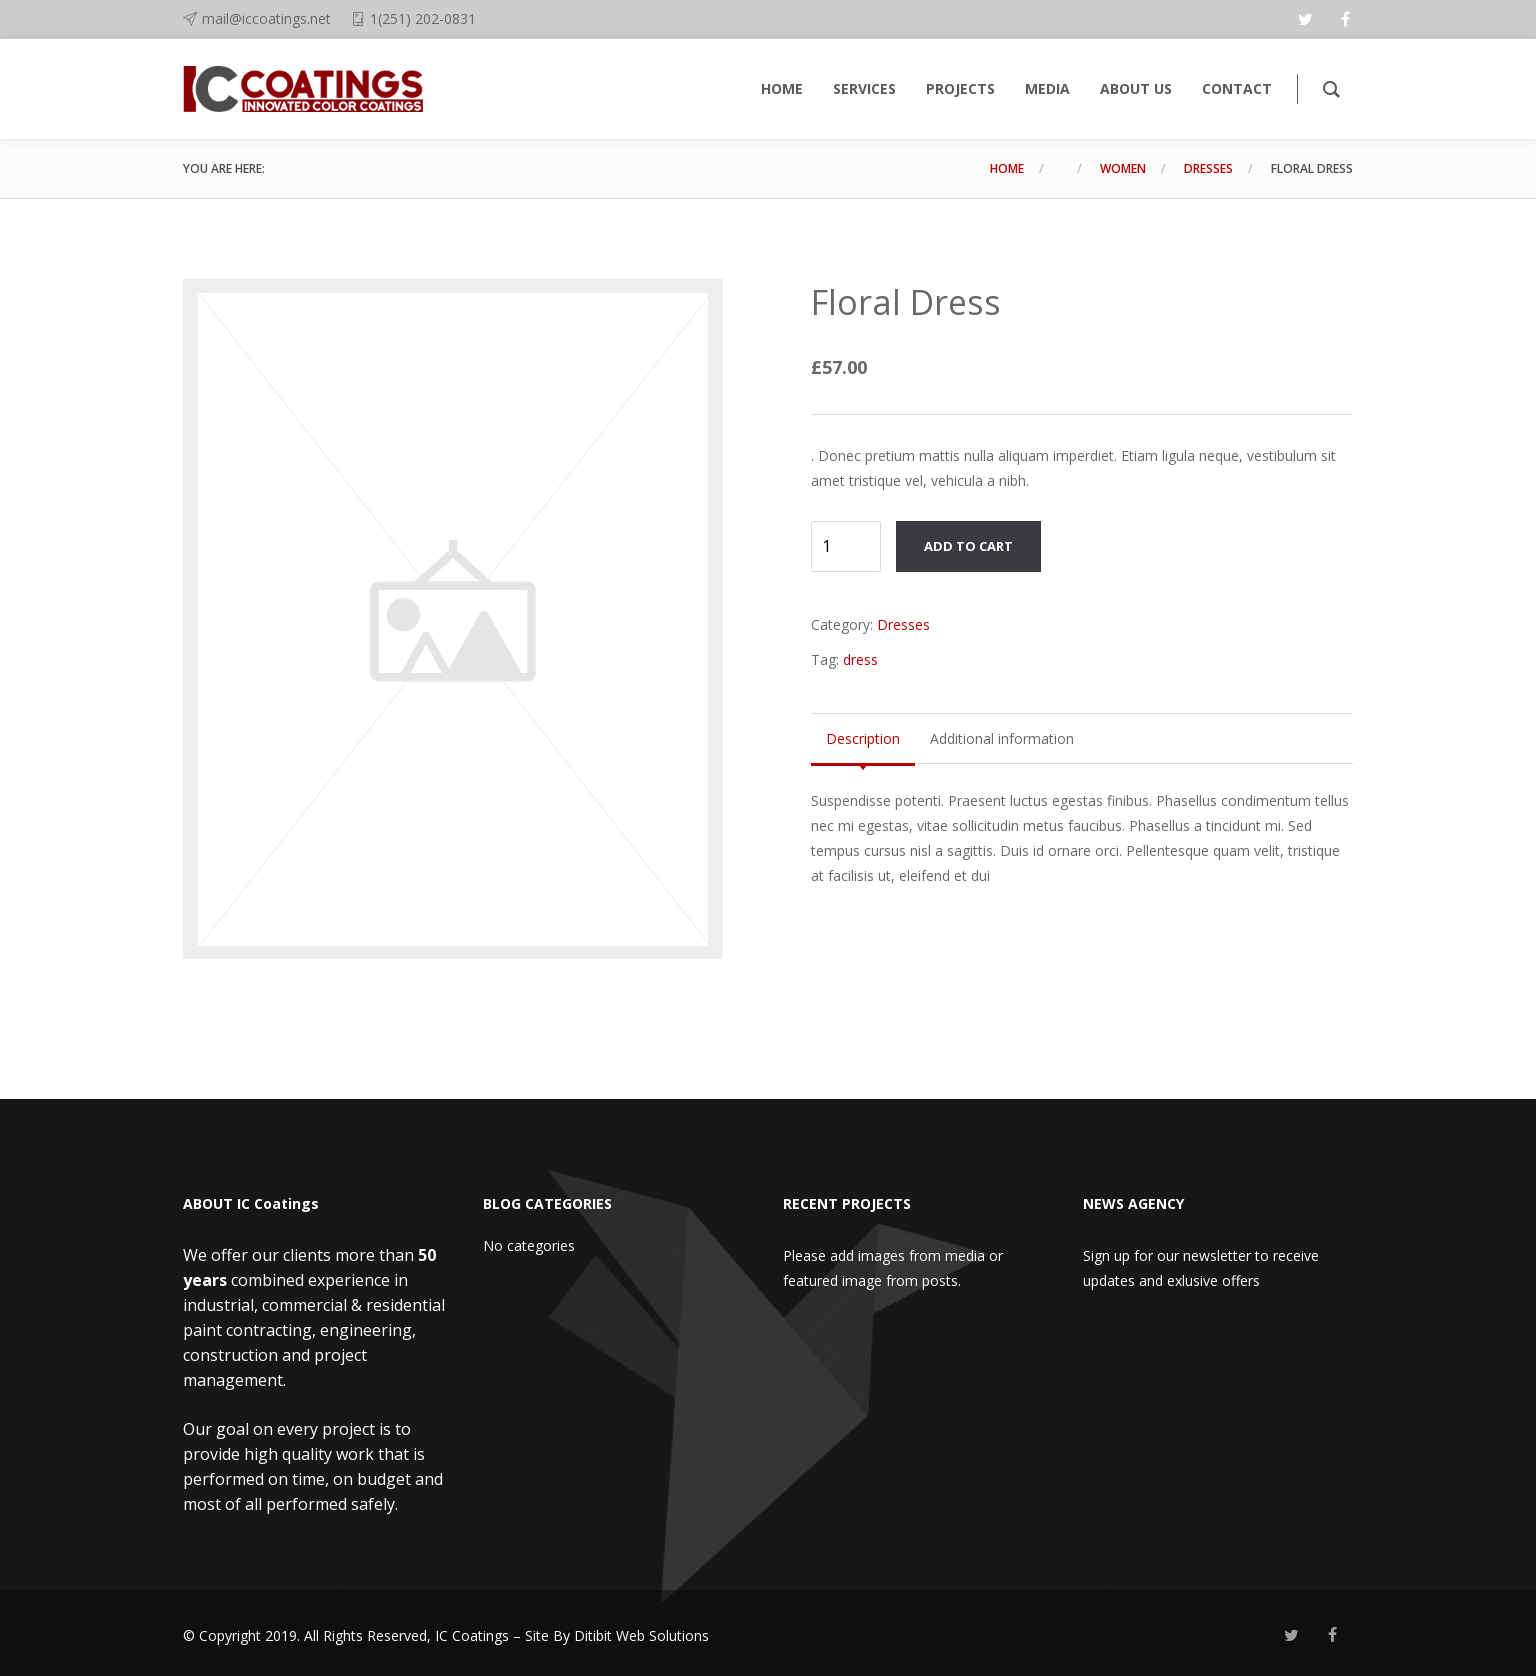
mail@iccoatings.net (266, 18)
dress (860, 659)
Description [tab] (863, 738)
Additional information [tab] (1002, 738)
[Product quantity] (846, 546)
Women (1123, 168)
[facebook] (1345, 19)
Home (1007, 168)
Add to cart (968, 546)
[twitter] (1305, 19)
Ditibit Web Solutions (641, 1635)
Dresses (1208, 168)
